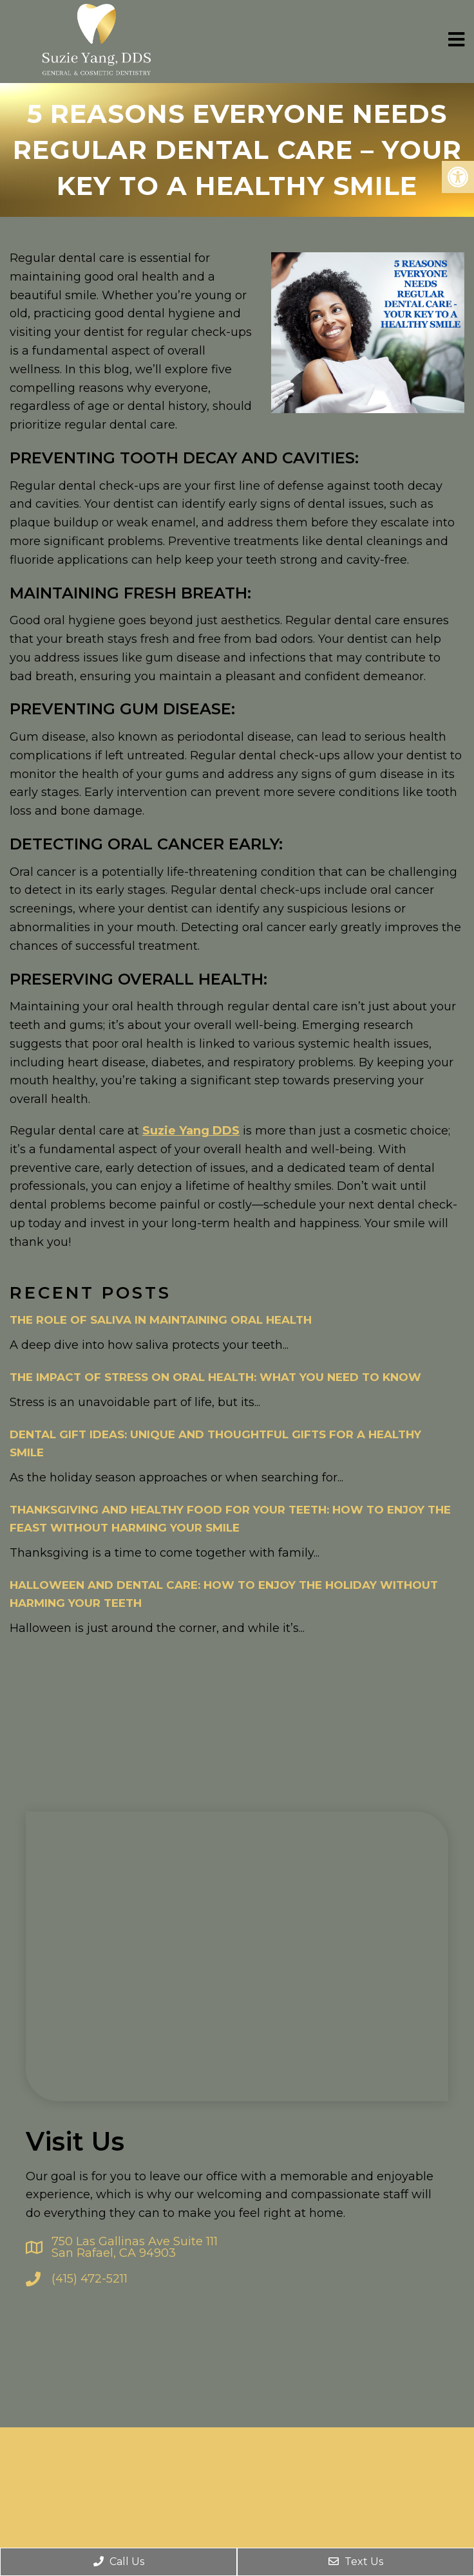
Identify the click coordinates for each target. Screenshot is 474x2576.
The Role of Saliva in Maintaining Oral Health (161, 1317)
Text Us (355, 2561)
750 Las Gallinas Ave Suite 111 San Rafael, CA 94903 (135, 2244)
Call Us (118, 2561)
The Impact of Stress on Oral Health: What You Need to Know (215, 1374)
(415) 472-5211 (90, 2276)
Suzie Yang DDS (191, 1128)
